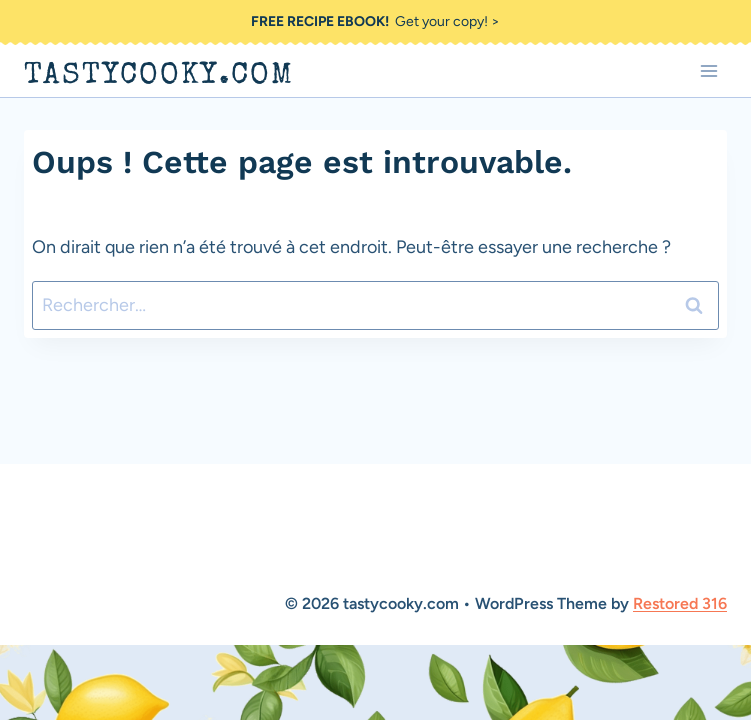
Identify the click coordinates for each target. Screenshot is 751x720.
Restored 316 (680, 603)
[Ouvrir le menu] (708, 70)
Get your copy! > (375, 21)
